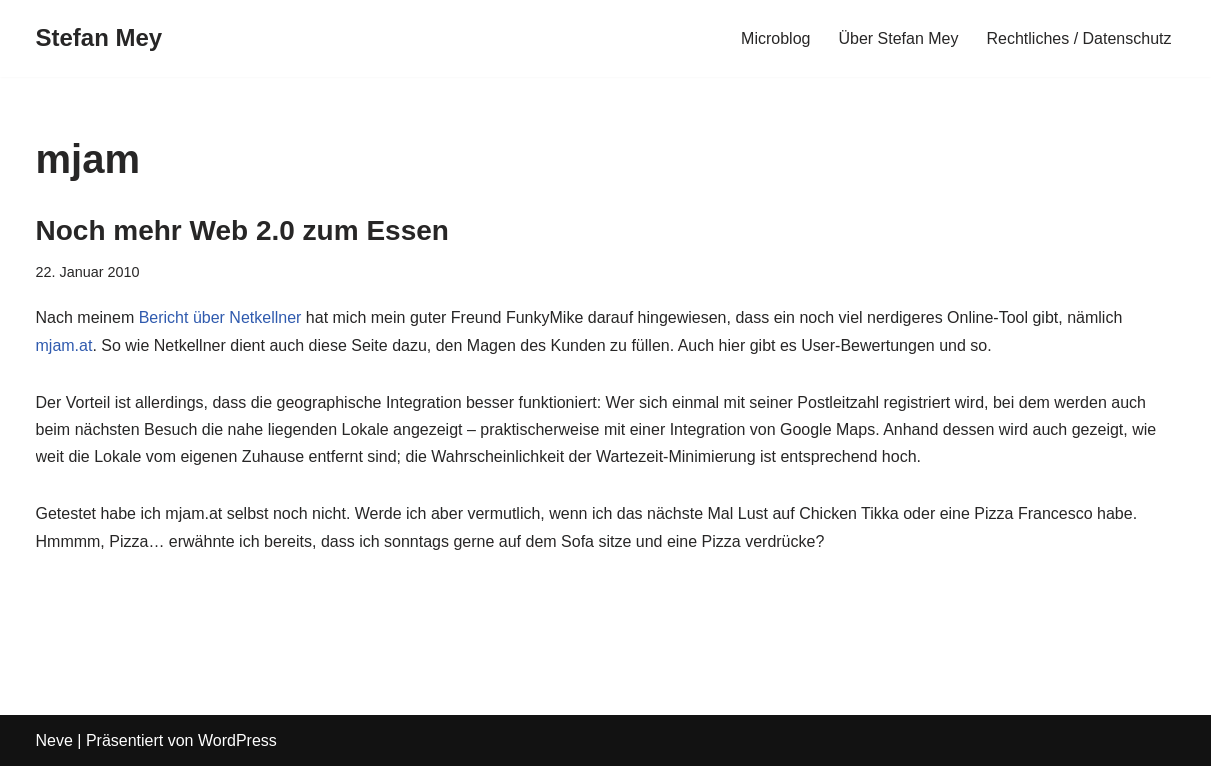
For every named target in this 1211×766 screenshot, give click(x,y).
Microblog (775, 38)
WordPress (237, 740)
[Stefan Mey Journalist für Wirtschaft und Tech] (99, 38)
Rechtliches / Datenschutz (1079, 38)
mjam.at (64, 345)
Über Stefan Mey (898, 38)
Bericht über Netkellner (220, 317)
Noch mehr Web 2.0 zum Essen (242, 230)
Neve (54, 740)
